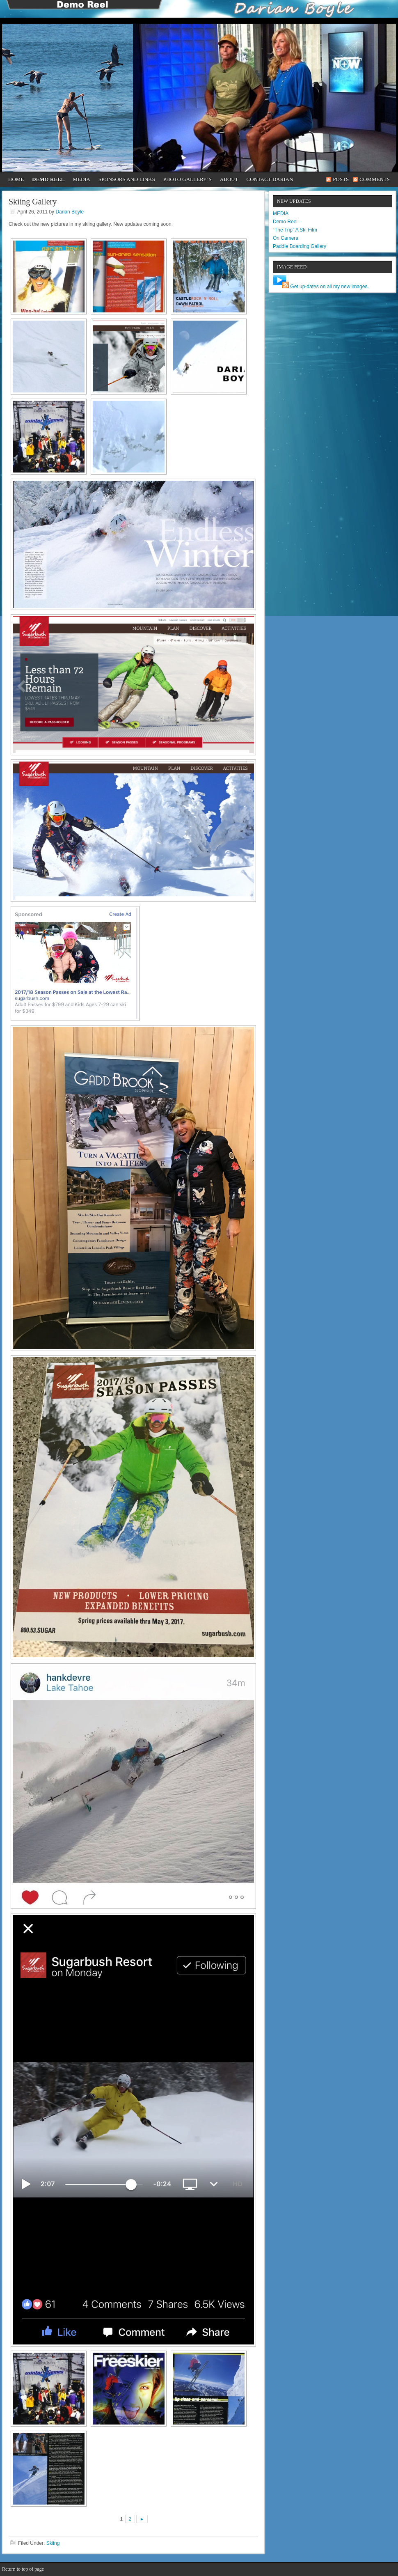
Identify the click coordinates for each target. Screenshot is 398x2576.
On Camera (285, 238)
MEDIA (280, 213)
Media (81, 179)
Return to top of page (23, 2569)
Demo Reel (48, 179)
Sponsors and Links (126, 179)
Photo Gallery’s (187, 179)
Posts (341, 179)
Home (16, 179)
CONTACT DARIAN (270, 179)
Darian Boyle (69, 212)
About (229, 179)
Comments (374, 179)
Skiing (53, 2543)
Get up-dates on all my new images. (329, 286)
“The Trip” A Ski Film (295, 230)
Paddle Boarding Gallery (299, 246)
